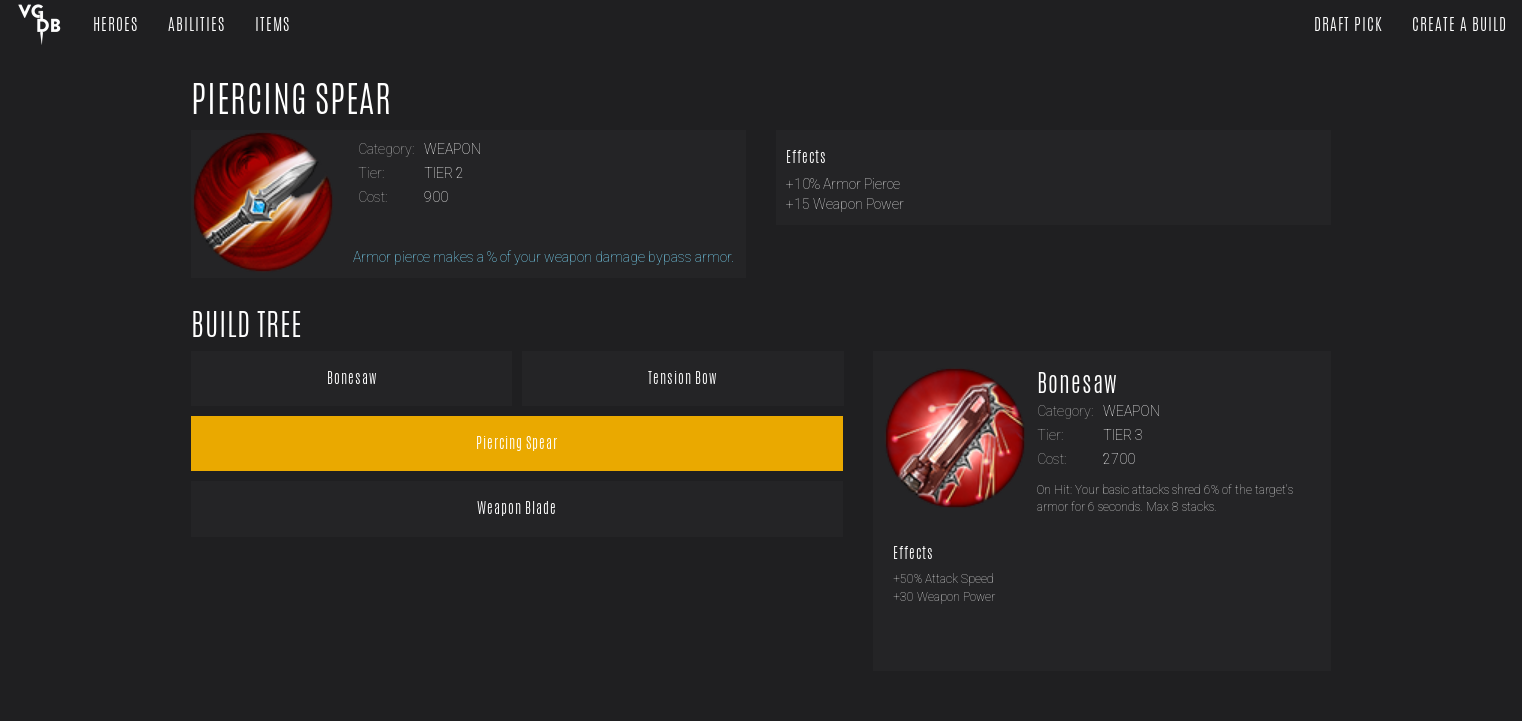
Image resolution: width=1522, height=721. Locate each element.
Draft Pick (1348, 24)
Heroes (115, 24)
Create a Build (1459, 24)
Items (272, 24)
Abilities (196, 24)
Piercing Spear (291, 99)
